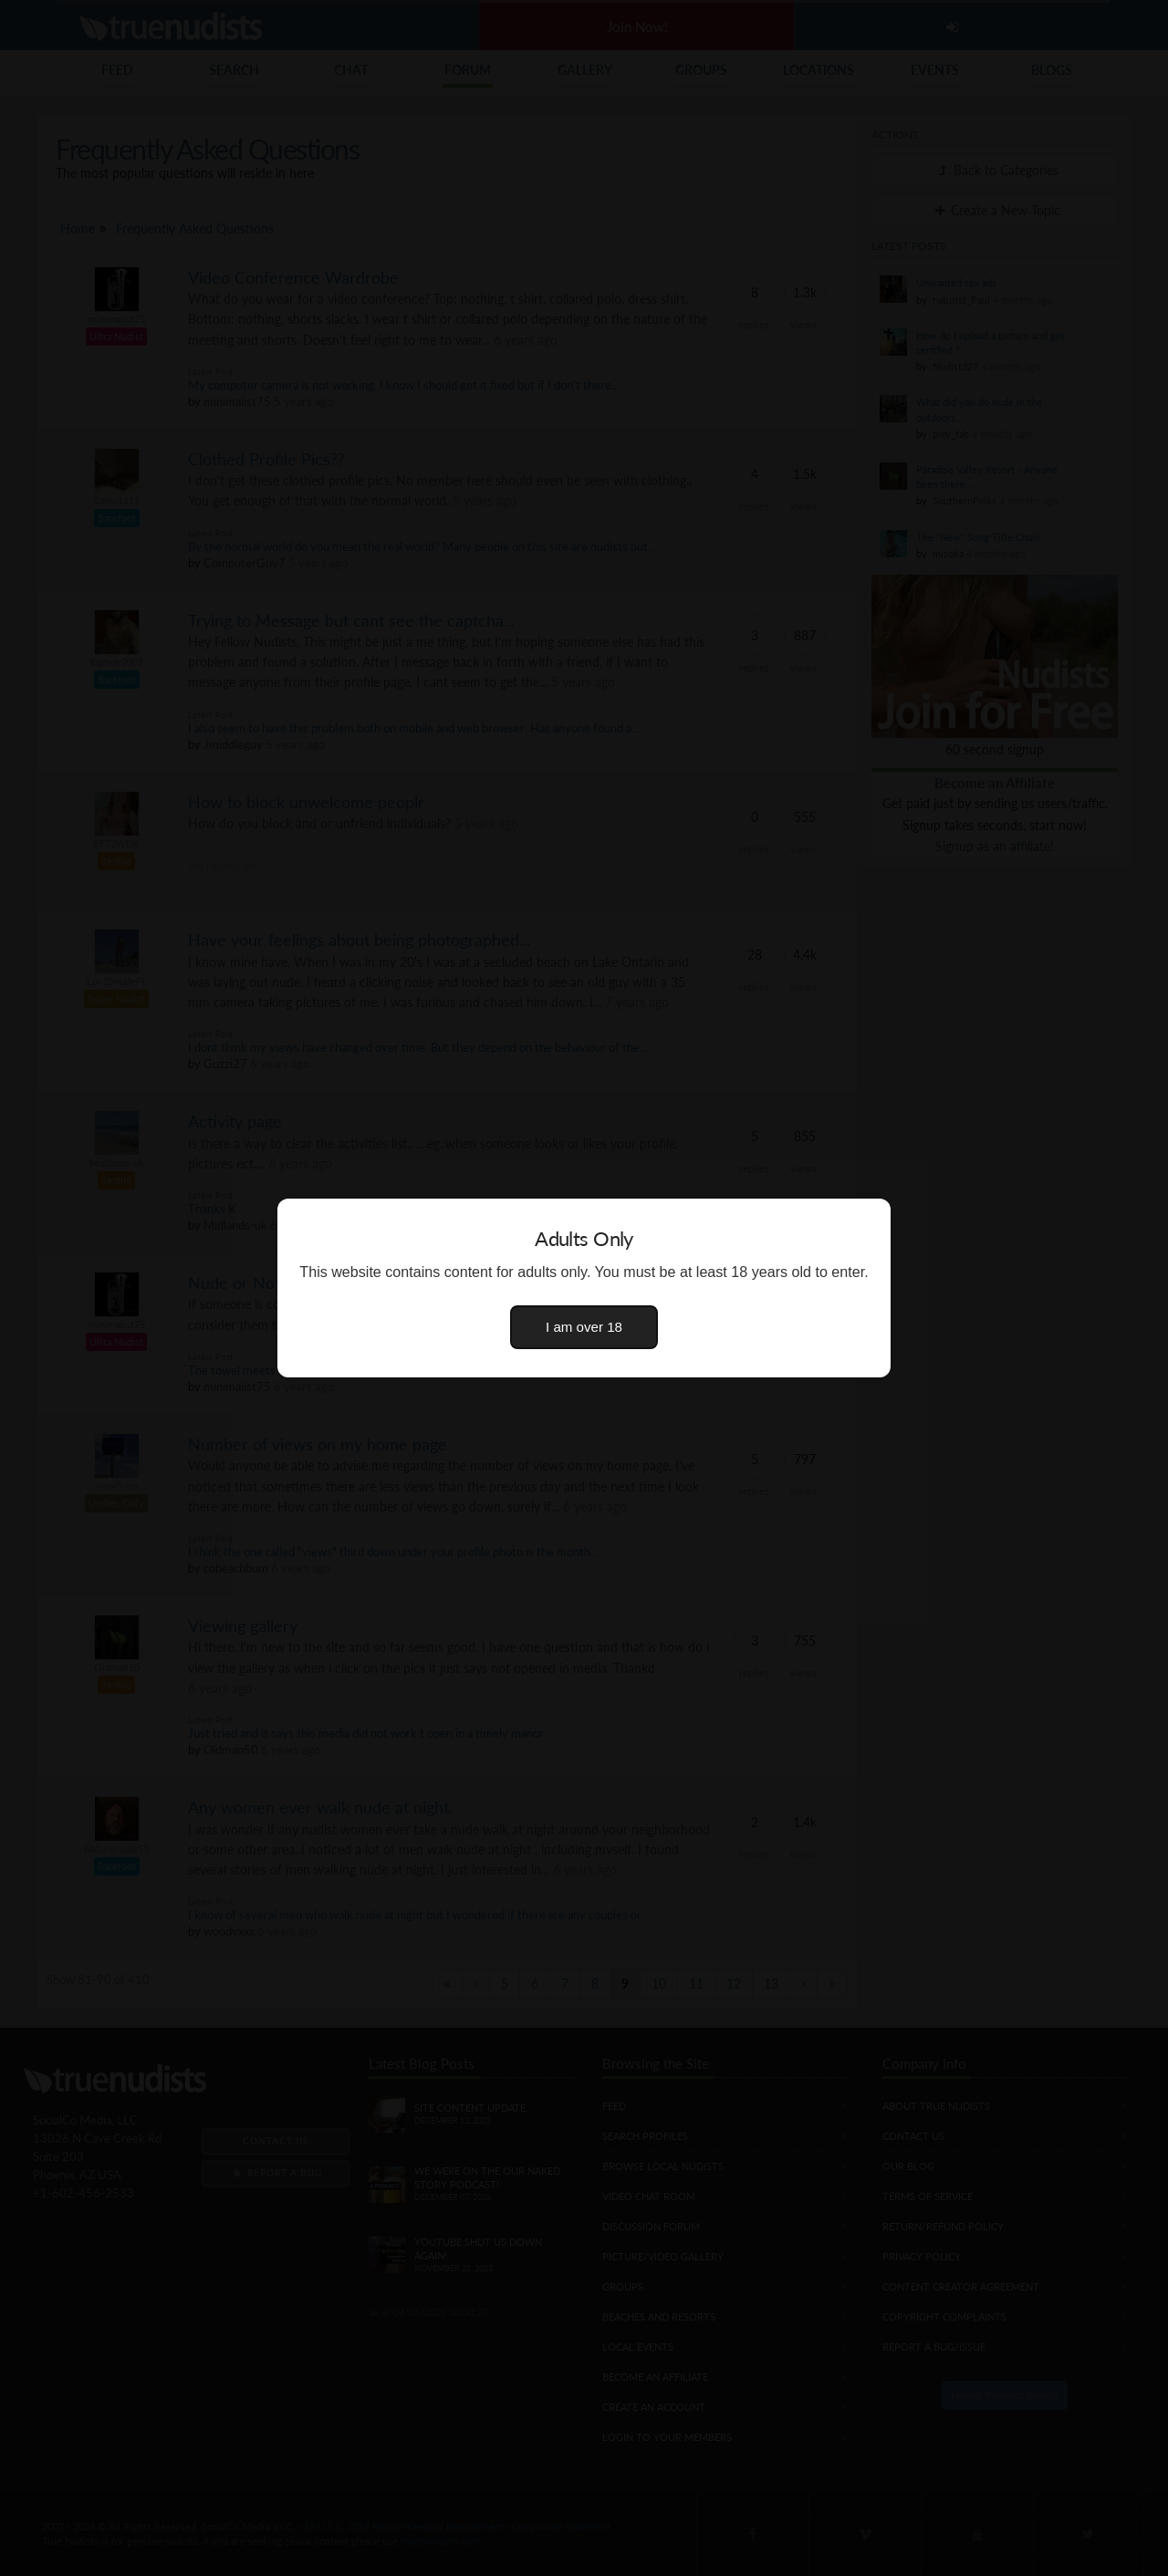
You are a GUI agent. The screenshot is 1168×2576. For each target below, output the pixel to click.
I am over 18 (584, 1327)
